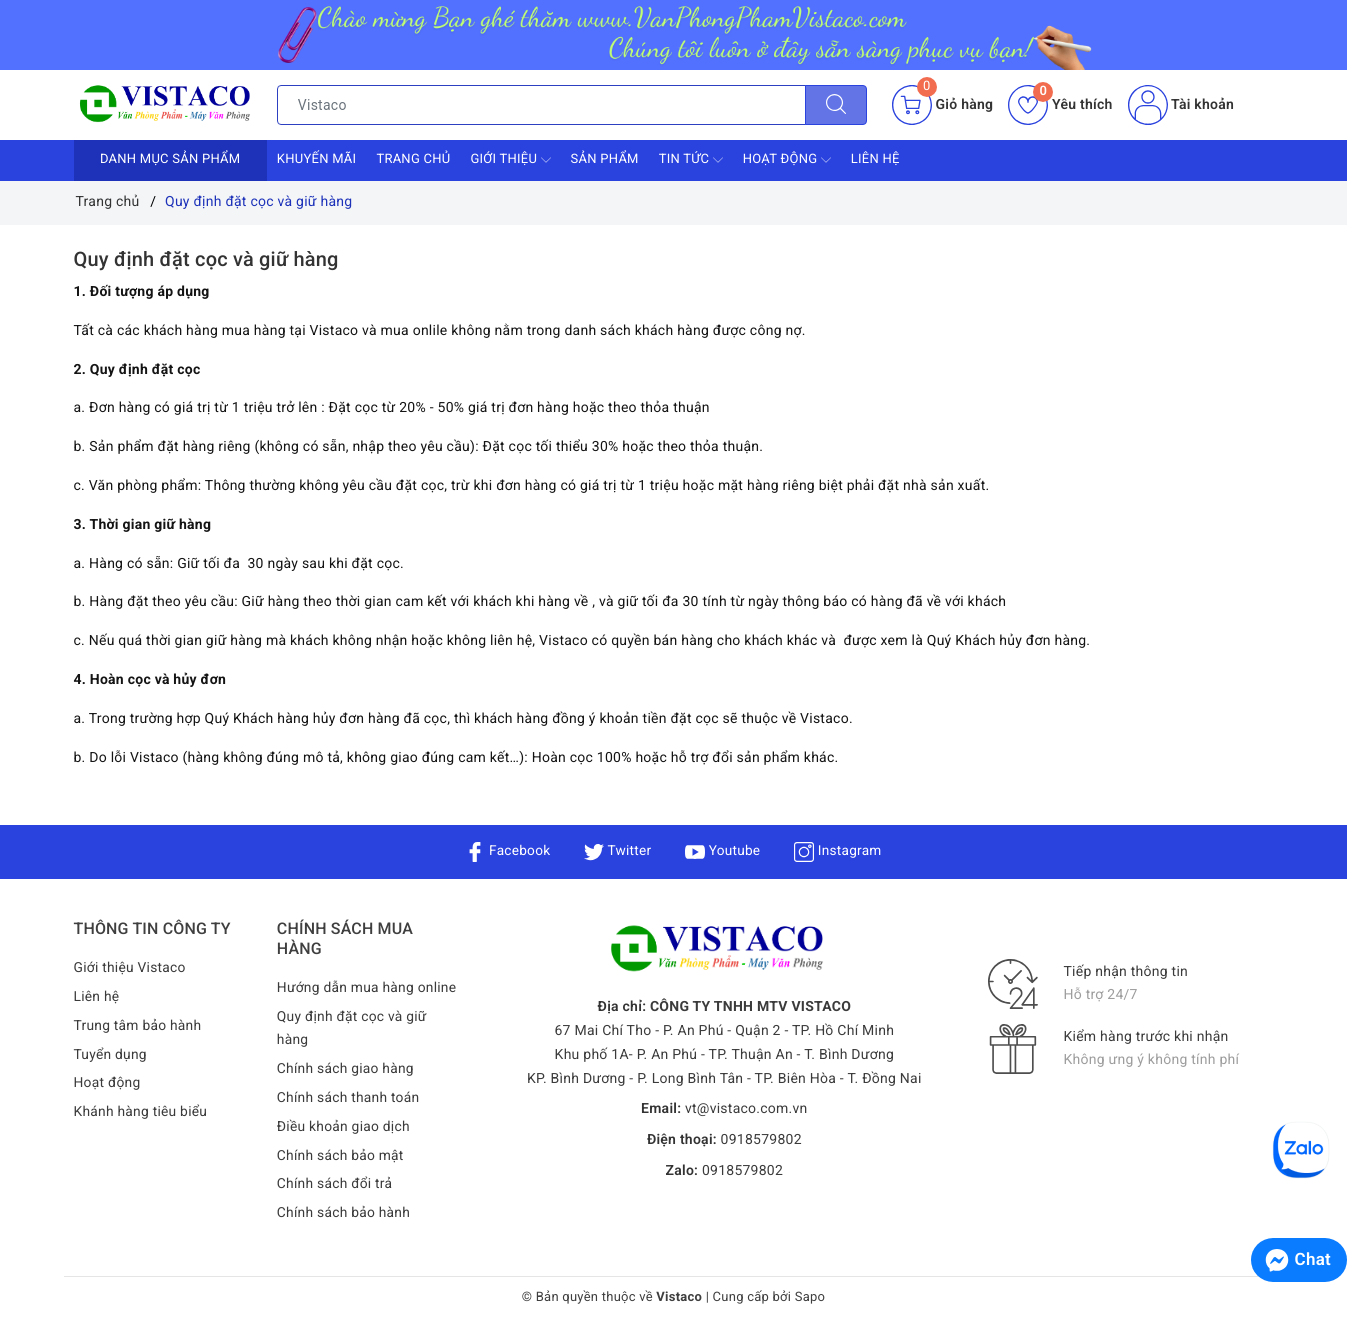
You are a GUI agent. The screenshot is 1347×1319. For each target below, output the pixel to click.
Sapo (810, 1297)
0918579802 (761, 1140)
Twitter (617, 851)
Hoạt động (787, 160)
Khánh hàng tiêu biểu (141, 1112)
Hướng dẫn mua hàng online (368, 988)
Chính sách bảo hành (344, 1214)
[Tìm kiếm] (836, 105)
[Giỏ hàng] (942, 105)
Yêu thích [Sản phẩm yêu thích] (1060, 105)
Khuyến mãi (317, 159)
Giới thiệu (510, 160)
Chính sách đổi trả (335, 1185)
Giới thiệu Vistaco (131, 968)
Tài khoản (1181, 105)
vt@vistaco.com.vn (746, 1109)
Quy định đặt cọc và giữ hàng (206, 259)
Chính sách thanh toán (349, 1098)
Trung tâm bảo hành (139, 1026)
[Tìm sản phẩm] (541, 105)
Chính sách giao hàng (346, 1070)
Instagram (839, 851)
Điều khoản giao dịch (344, 1127)
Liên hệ (875, 159)
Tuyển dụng (111, 1055)
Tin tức (691, 160)
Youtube (723, 851)
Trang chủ (413, 159)
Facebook (505, 851)
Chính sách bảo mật (341, 1156)
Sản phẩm (605, 159)
